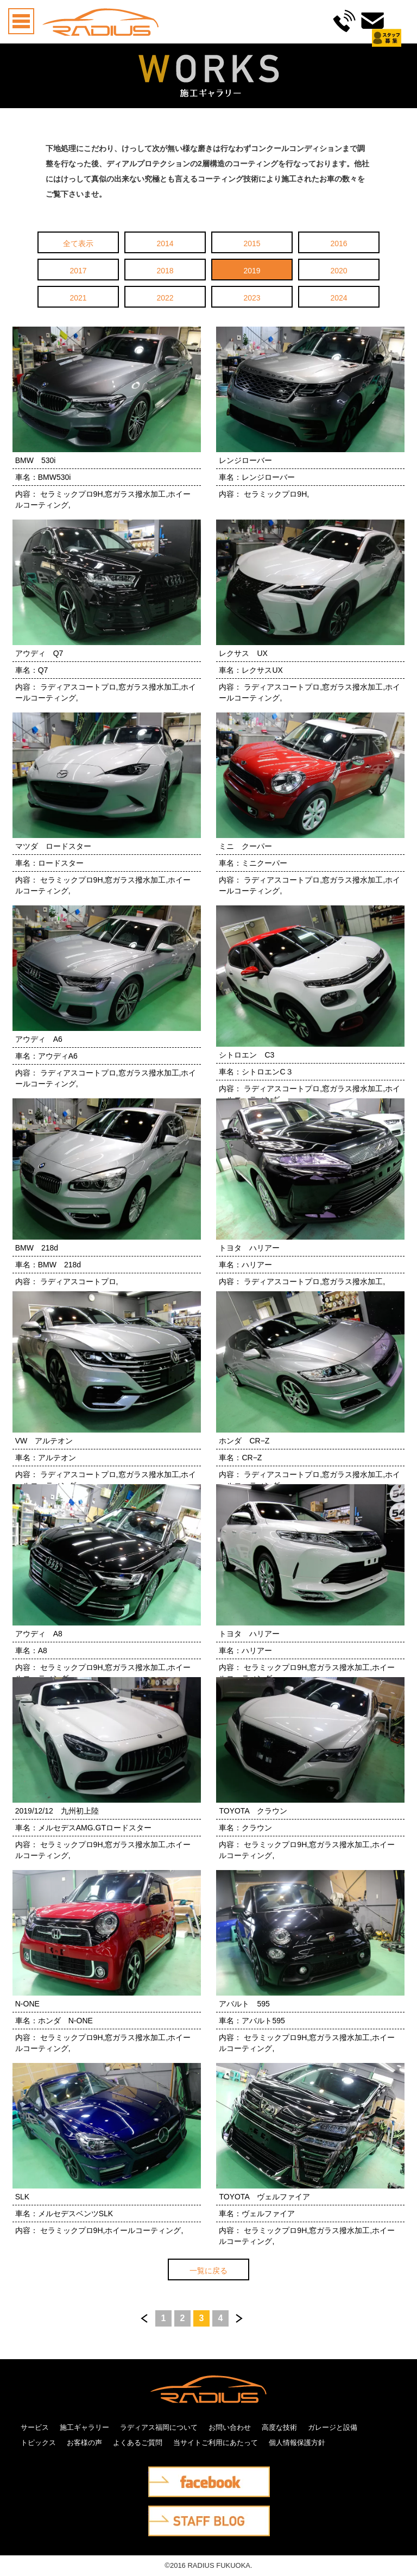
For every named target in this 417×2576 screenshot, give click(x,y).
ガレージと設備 (332, 2427)
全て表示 (78, 243)
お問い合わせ (229, 2427)
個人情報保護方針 (297, 2443)
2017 (78, 270)
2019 (251, 270)
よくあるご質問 (137, 2443)
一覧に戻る (208, 2270)
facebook (163, 2473)
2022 (164, 297)
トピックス (38, 2443)
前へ (144, 2318)
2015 (251, 243)
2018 (164, 270)
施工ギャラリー (84, 2427)
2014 (164, 243)
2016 (338, 243)
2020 (338, 270)
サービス (35, 2427)
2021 (78, 297)
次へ (239, 2318)
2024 (338, 297)
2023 (251, 297)
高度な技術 (279, 2427)
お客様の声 (84, 2443)
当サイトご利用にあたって (215, 2443)
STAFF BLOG (171, 2513)
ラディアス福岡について (159, 2427)
